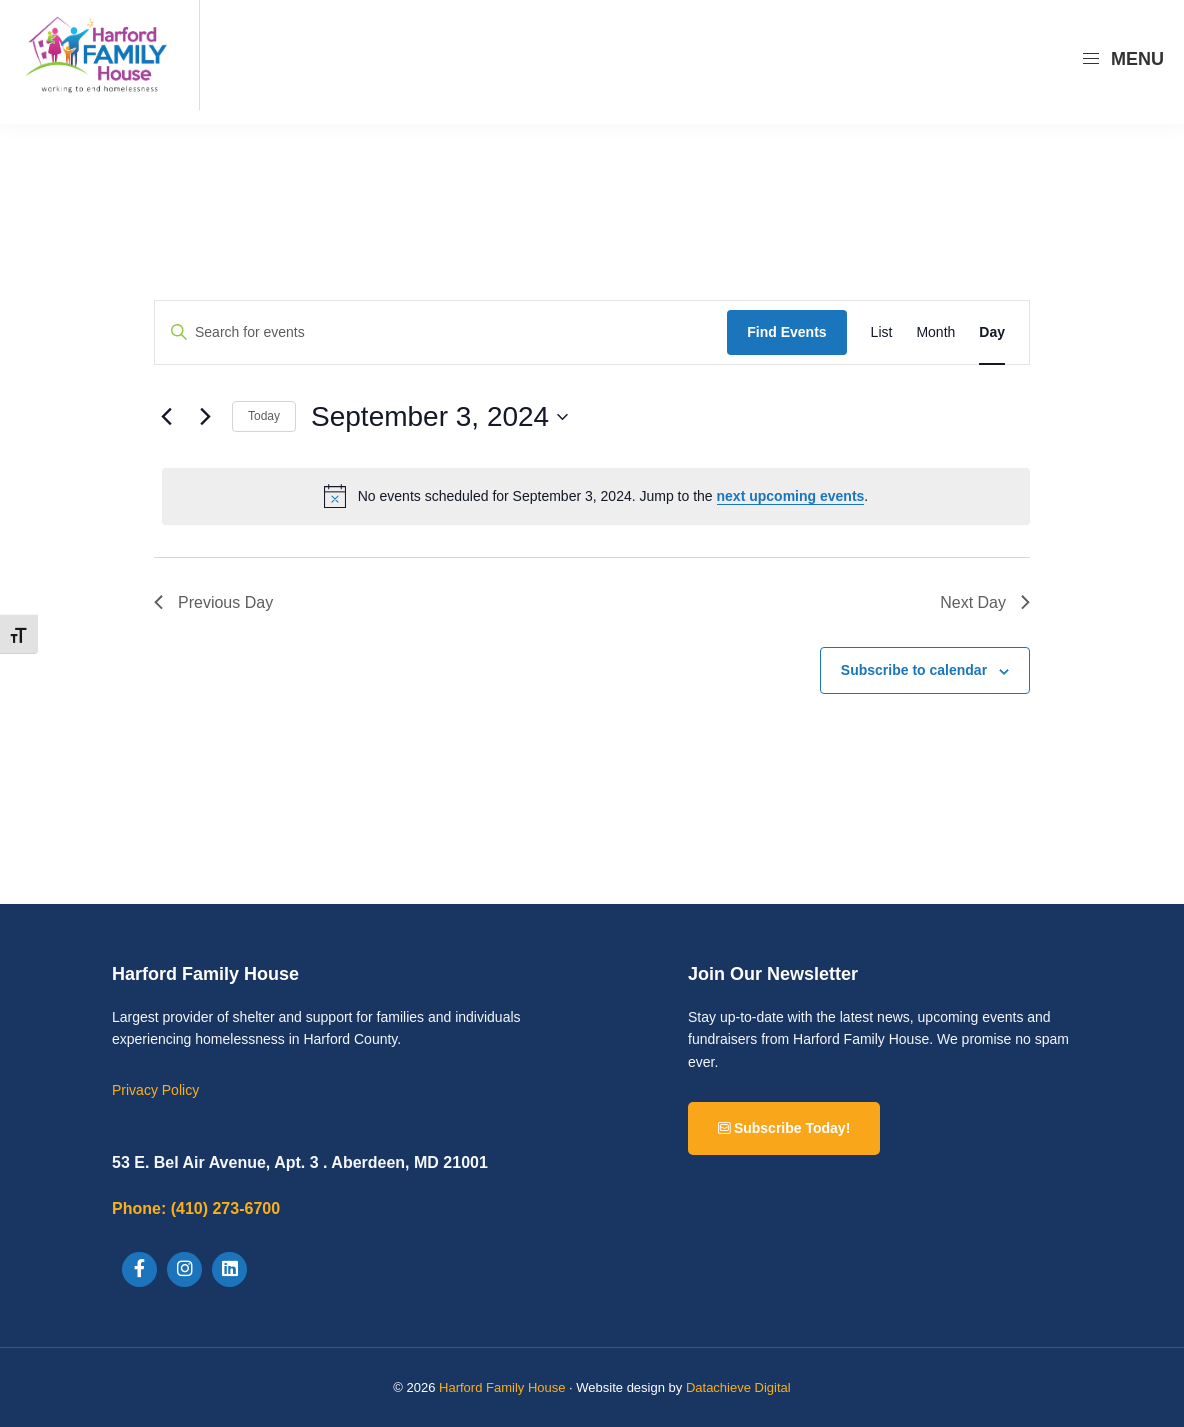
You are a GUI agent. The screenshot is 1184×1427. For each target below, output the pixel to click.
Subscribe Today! (784, 1128)
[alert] (596, 496)
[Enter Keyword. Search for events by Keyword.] (441, 332)
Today (264, 416)
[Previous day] (166, 417)
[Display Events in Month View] (935, 332)
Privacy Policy (155, 1090)
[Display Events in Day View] (992, 332)
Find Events (786, 332)
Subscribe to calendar (914, 670)
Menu (1122, 59)
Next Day (985, 602)
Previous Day (213, 602)
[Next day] (205, 417)
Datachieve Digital (738, 1387)
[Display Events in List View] (882, 332)
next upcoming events (791, 496)
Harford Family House (502, 1387)
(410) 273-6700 (196, 1208)
